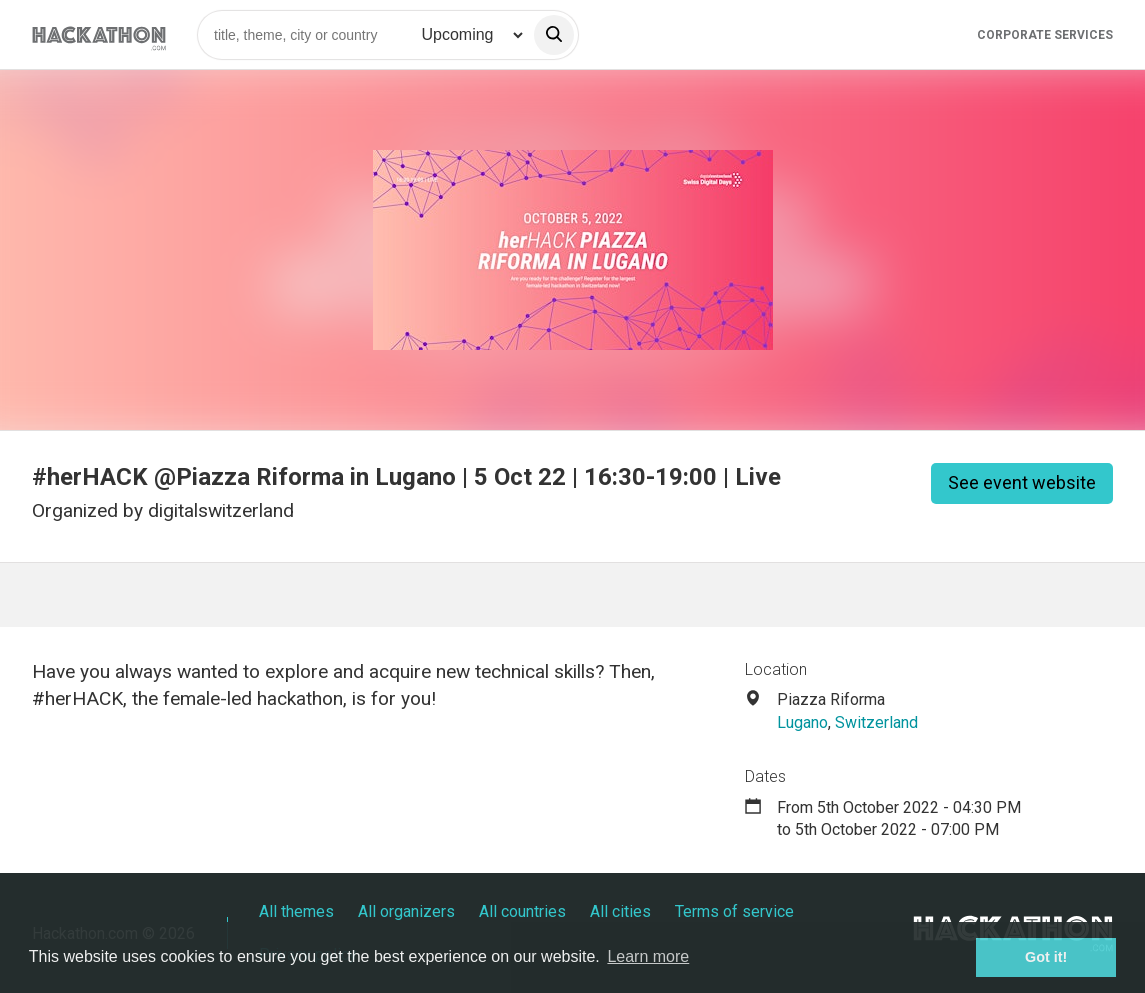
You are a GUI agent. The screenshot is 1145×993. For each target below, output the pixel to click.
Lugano (802, 722)
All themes (296, 911)
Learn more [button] (648, 956)
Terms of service (734, 911)
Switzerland (876, 722)
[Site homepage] (99, 34)
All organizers (406, 911)
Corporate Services (1045, 35)
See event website (1022, 482)
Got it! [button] (1046, 957)
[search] (554, 35)
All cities (620, 911)
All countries (522, 911)
